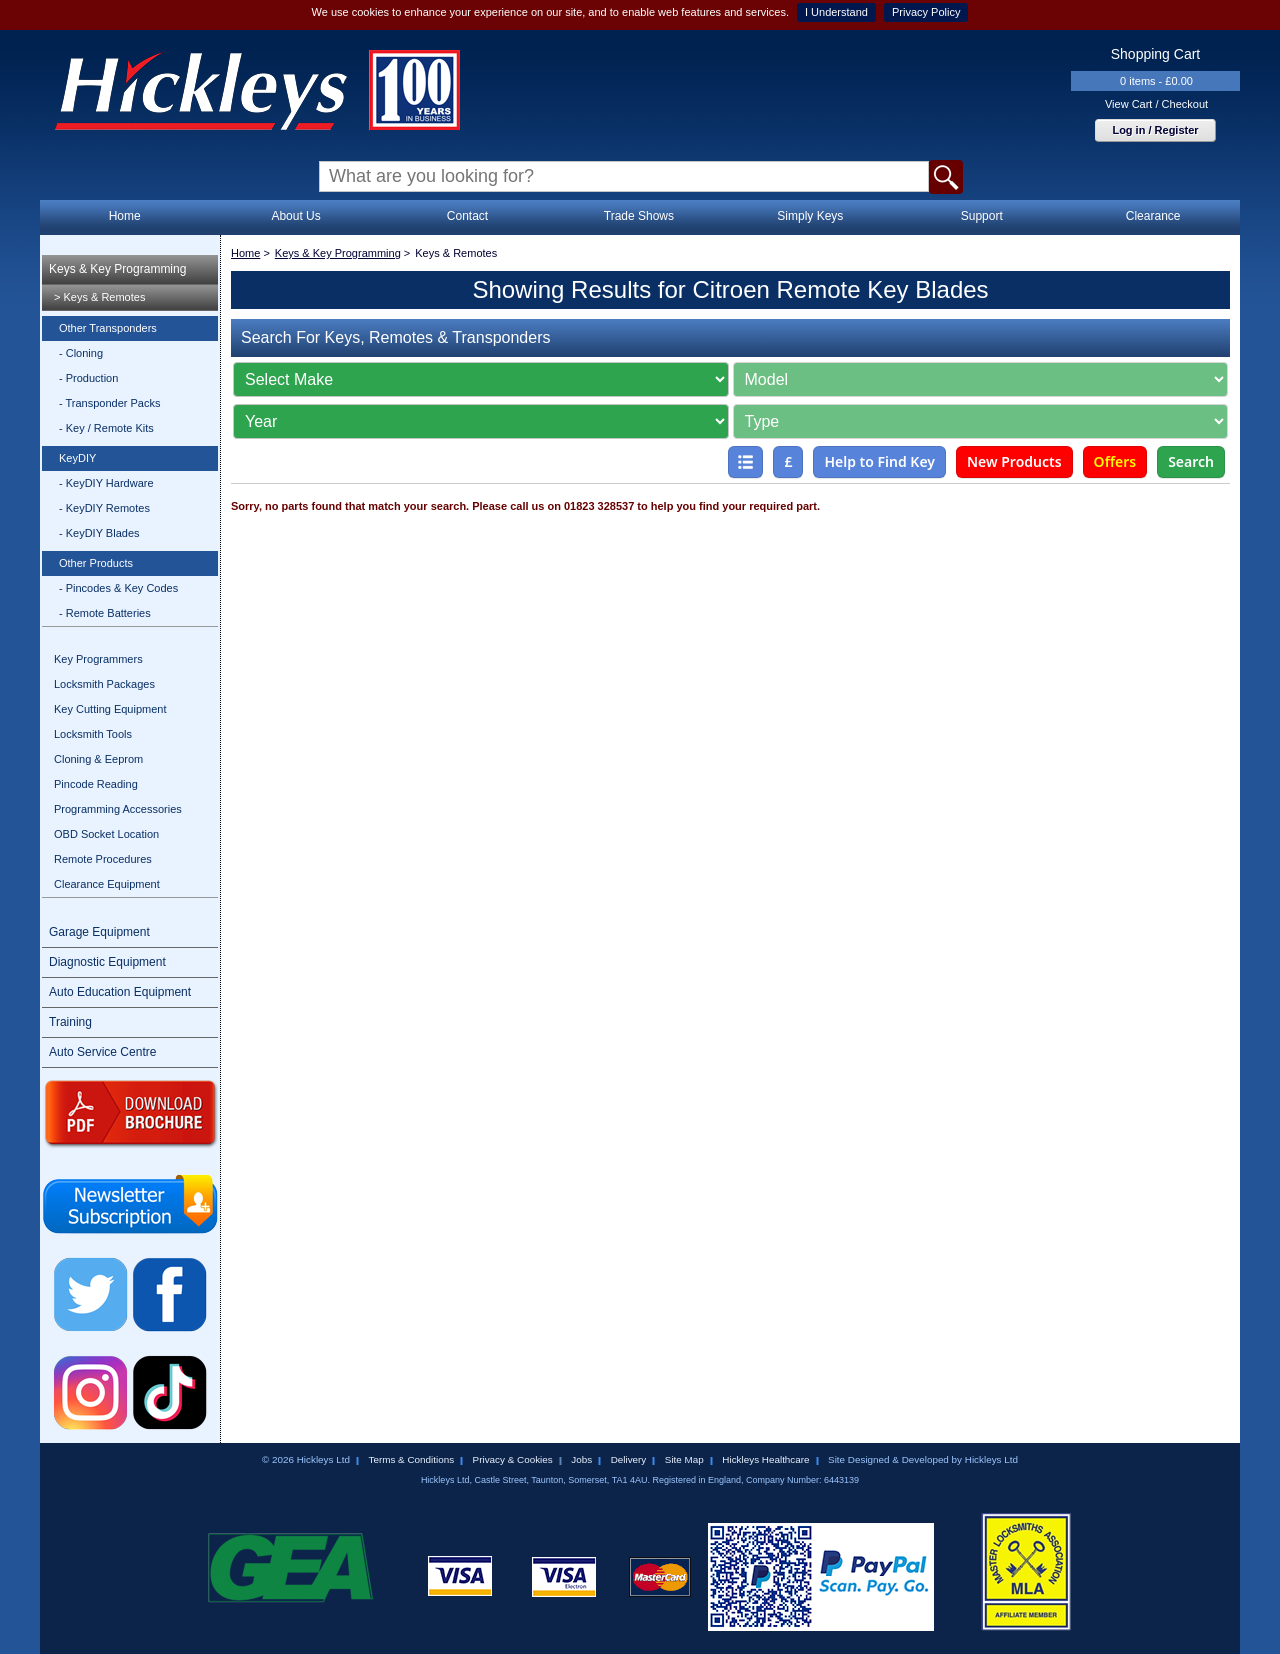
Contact (467, 216)
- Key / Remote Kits (106, 428)
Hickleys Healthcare (765, 1459)
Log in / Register (1155, 130)
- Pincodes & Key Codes (118, 588)
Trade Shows (639, 216)
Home (125, 216)
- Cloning (81, 353)
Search (1191, 461)
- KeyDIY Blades (99, 533)
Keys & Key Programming (117, 269)
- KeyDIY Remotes (104, 508)
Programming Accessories (118, 809)
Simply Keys (810, 216)
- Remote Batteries (105, 613)
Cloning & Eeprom (98, 759)
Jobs (581, 1459)
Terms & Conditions (411, 1459)
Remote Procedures (103, 859)
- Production (88, 378)
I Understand (836, 12)
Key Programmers (98, 659)
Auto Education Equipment (120, 992)
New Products (1014, 461)
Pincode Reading (96, 784)
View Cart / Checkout (1156, 104)
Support (982, 216)
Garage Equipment (99, 932)
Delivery (629, 1459)
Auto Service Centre (102, 1052)
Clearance (1153, 216)
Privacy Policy (926, 12)
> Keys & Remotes (99, 297)
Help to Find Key (879, 461)
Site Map (684, 1459)
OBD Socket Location (106, 834)
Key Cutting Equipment (110, 709)
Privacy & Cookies (513, 1459)
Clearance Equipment (107, 884)
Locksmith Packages (104, 684)
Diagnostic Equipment (107, 962)
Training (70, 1022)
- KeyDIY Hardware (106, 483)
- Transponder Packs (110, 403)
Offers (1115, 461)
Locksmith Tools (93, 734)
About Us (295, 216)
